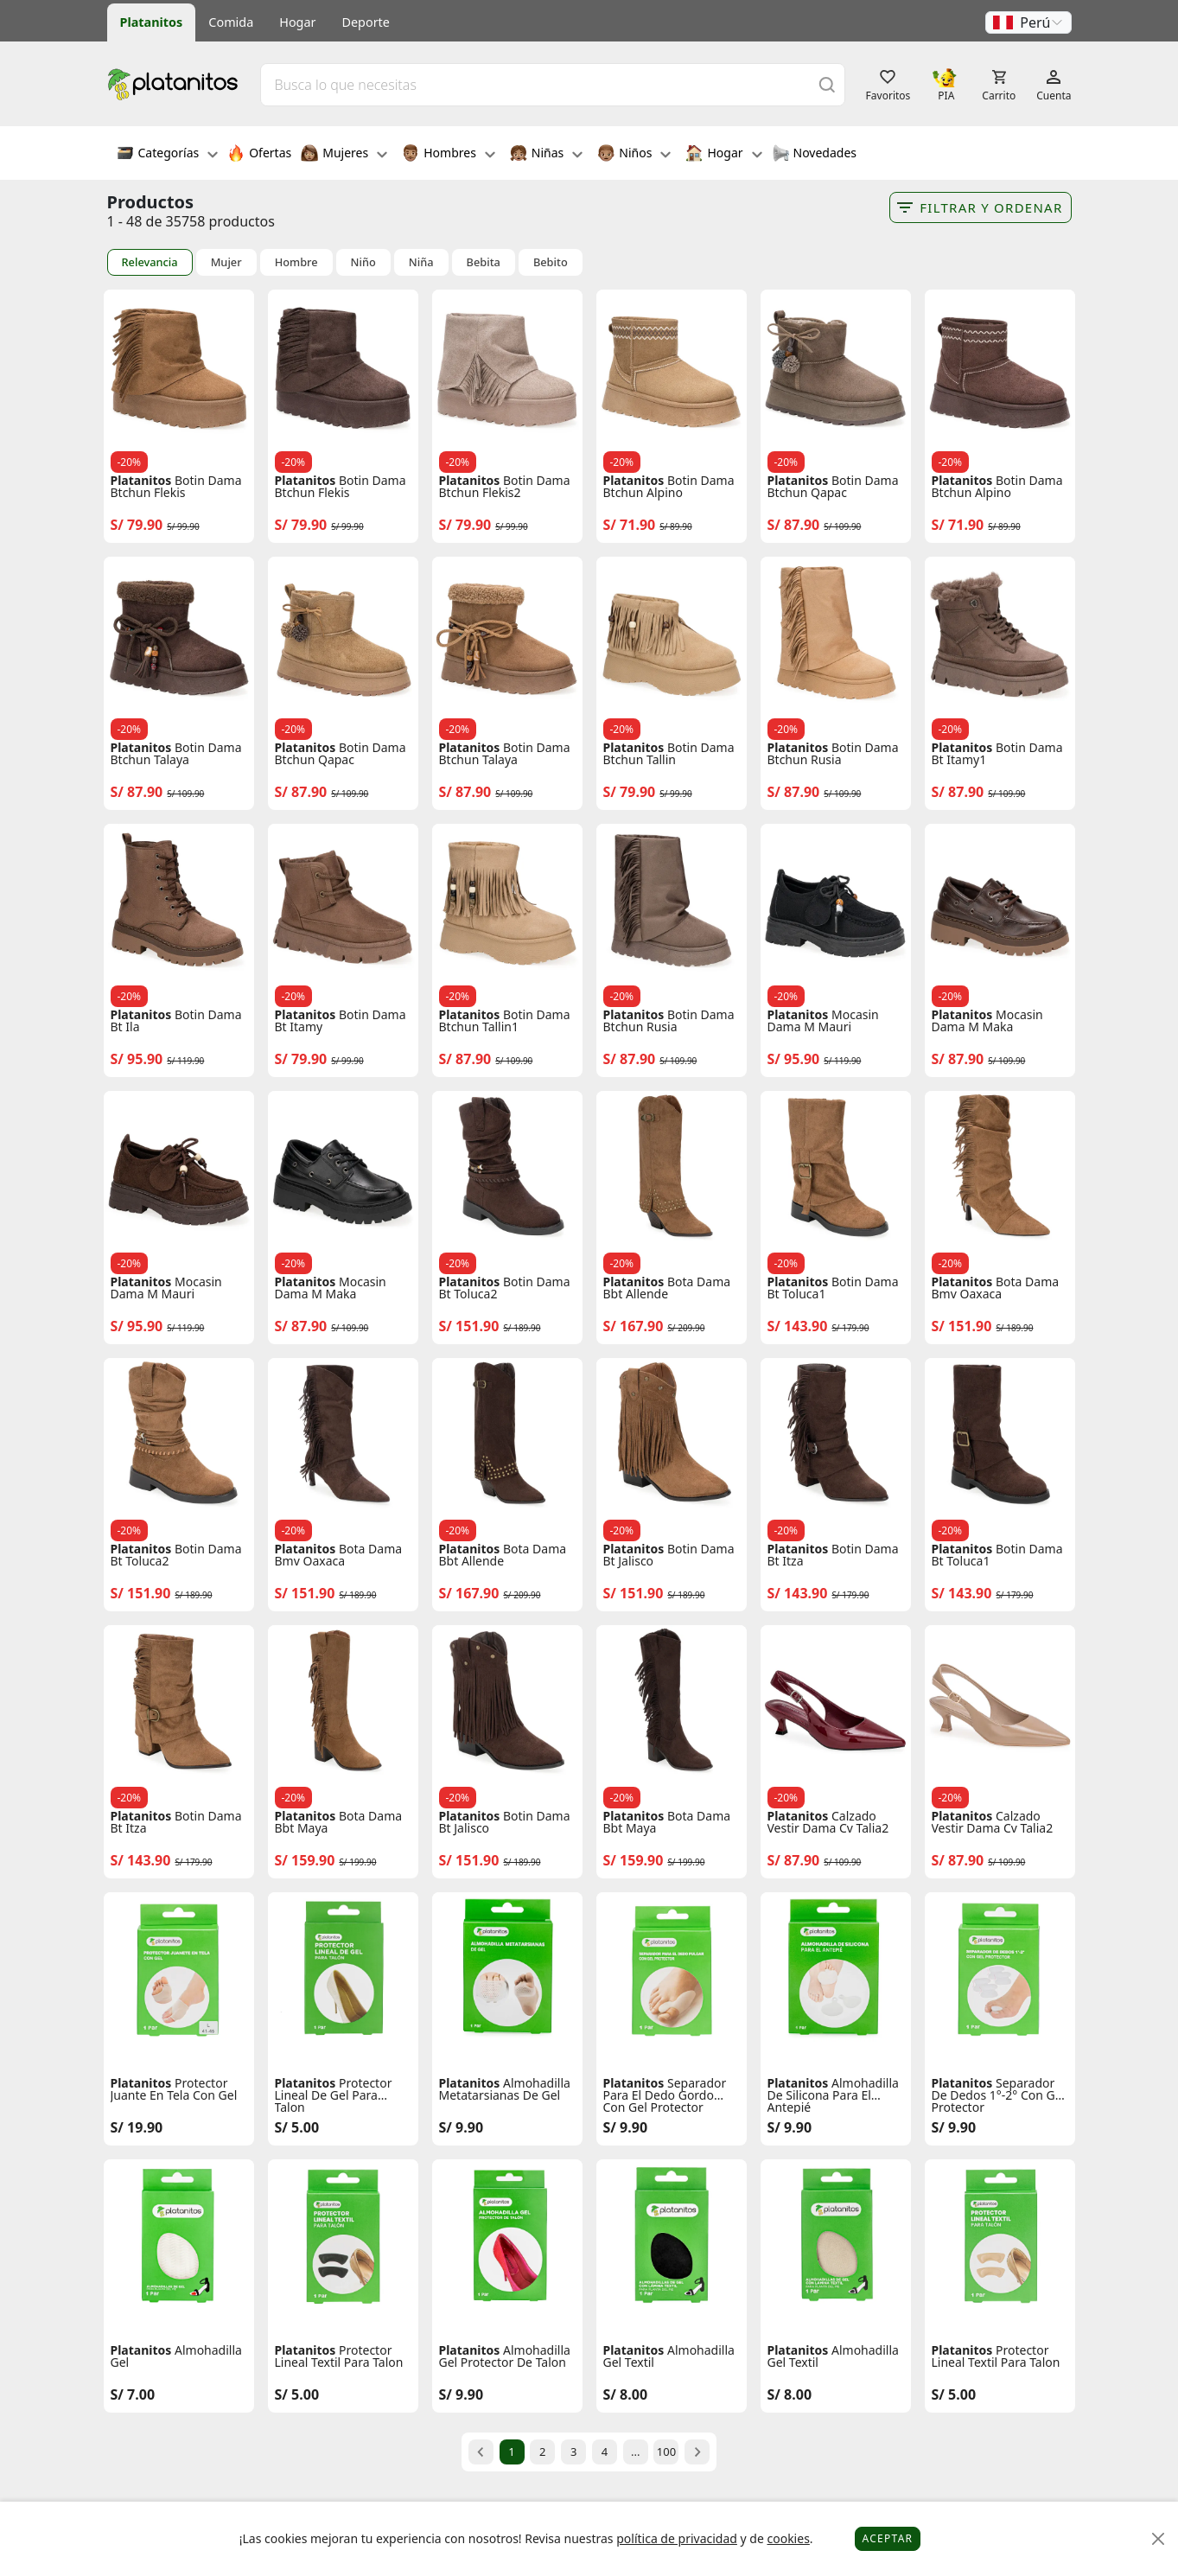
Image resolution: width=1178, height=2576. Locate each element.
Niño (363, 262)
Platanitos (151, 22)
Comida (230, 22)
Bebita (483, 262)
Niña (421, 262)
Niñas (546, 154)
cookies (788, 2538)
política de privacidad (676, 2538)
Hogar (297, 22)
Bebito (550, 262)
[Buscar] (827, 84)
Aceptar (888, 2538)
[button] (1028, 22)
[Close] (1158, 2539)
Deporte (366, 22)
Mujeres (344, 154)
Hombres (448, 154)
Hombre (296, 262)
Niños (634, 154)
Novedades (814, 154)
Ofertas (259, 154)
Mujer (226, 262)
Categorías (168, 154)
